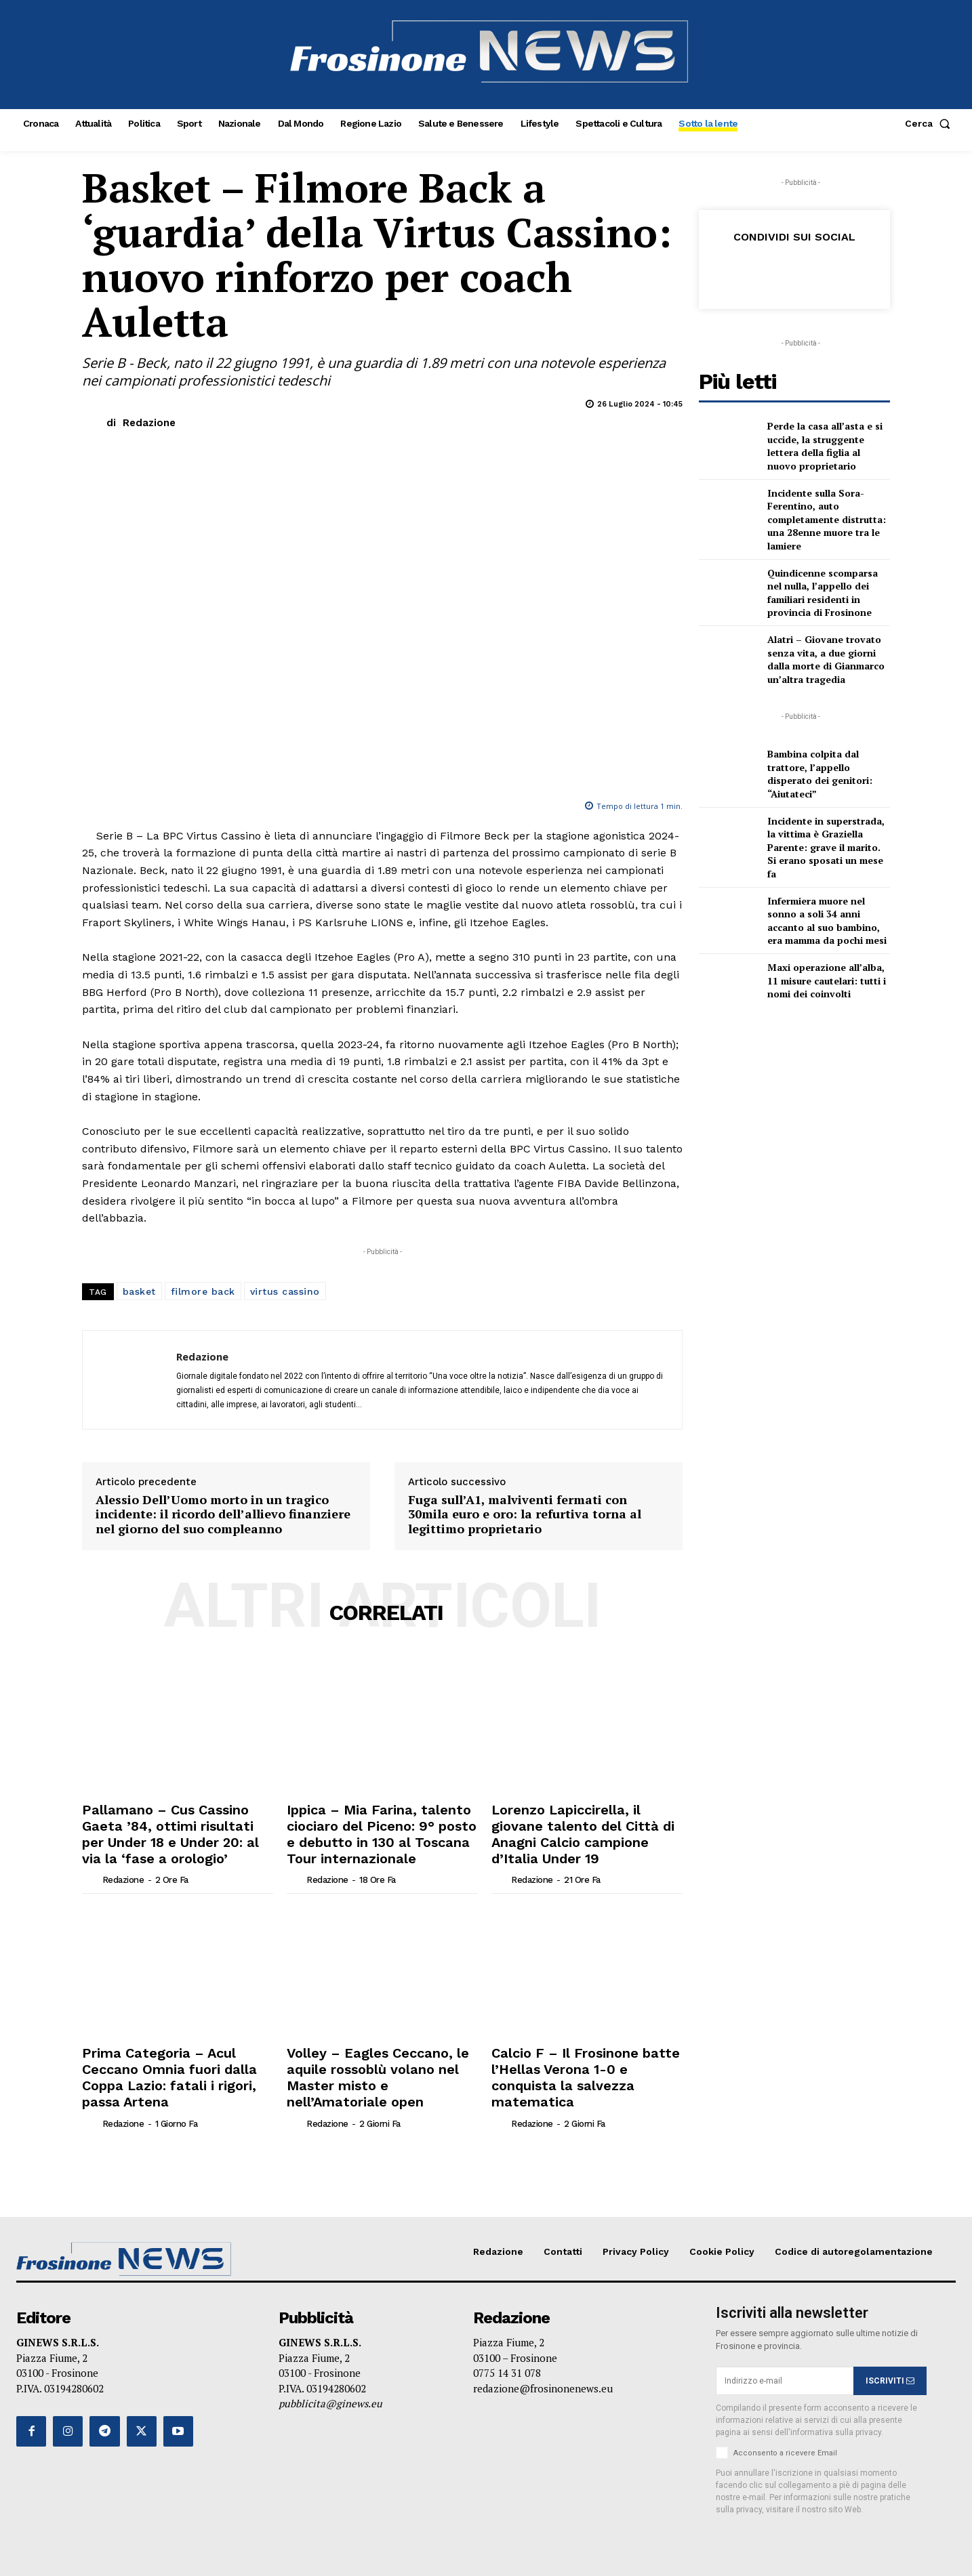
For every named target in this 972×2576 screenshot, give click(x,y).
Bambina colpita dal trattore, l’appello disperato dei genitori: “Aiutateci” (819, 773)
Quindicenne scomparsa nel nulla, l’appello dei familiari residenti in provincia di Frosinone (822, 592)
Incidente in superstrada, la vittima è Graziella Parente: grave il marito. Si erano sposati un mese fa (826, 847)
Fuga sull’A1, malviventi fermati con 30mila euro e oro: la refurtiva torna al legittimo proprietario (524, 1515)
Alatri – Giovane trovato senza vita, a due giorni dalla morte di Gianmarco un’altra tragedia (826, 659)
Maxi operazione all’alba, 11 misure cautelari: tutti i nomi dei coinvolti (826, 980)
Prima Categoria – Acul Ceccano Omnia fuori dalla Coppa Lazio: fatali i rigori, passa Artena (168, 2051)
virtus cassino (285, 1291)
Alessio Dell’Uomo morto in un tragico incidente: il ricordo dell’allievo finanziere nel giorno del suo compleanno (223, 1515)
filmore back (203, 1291)
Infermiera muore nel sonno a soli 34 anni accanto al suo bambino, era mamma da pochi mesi (827, 920)
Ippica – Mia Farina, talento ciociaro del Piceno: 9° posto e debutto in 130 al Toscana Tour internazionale (370, 1828)
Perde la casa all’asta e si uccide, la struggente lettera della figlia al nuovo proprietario (825, 445)
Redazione (149, 423)
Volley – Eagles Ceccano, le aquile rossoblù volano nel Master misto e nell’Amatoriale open (379, 2051)
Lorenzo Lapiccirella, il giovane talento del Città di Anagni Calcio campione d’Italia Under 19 (581, 1821)
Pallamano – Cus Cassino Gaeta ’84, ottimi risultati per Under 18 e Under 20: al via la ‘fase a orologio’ (175, 1821)
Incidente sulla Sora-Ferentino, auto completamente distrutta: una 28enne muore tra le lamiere (826, 519)
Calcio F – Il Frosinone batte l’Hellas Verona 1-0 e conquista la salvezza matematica (581, 2051)
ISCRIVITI (890, 2341)
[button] (930, 123)
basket (139, 1291)
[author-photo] (91, 1853)
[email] (784, 2342)
